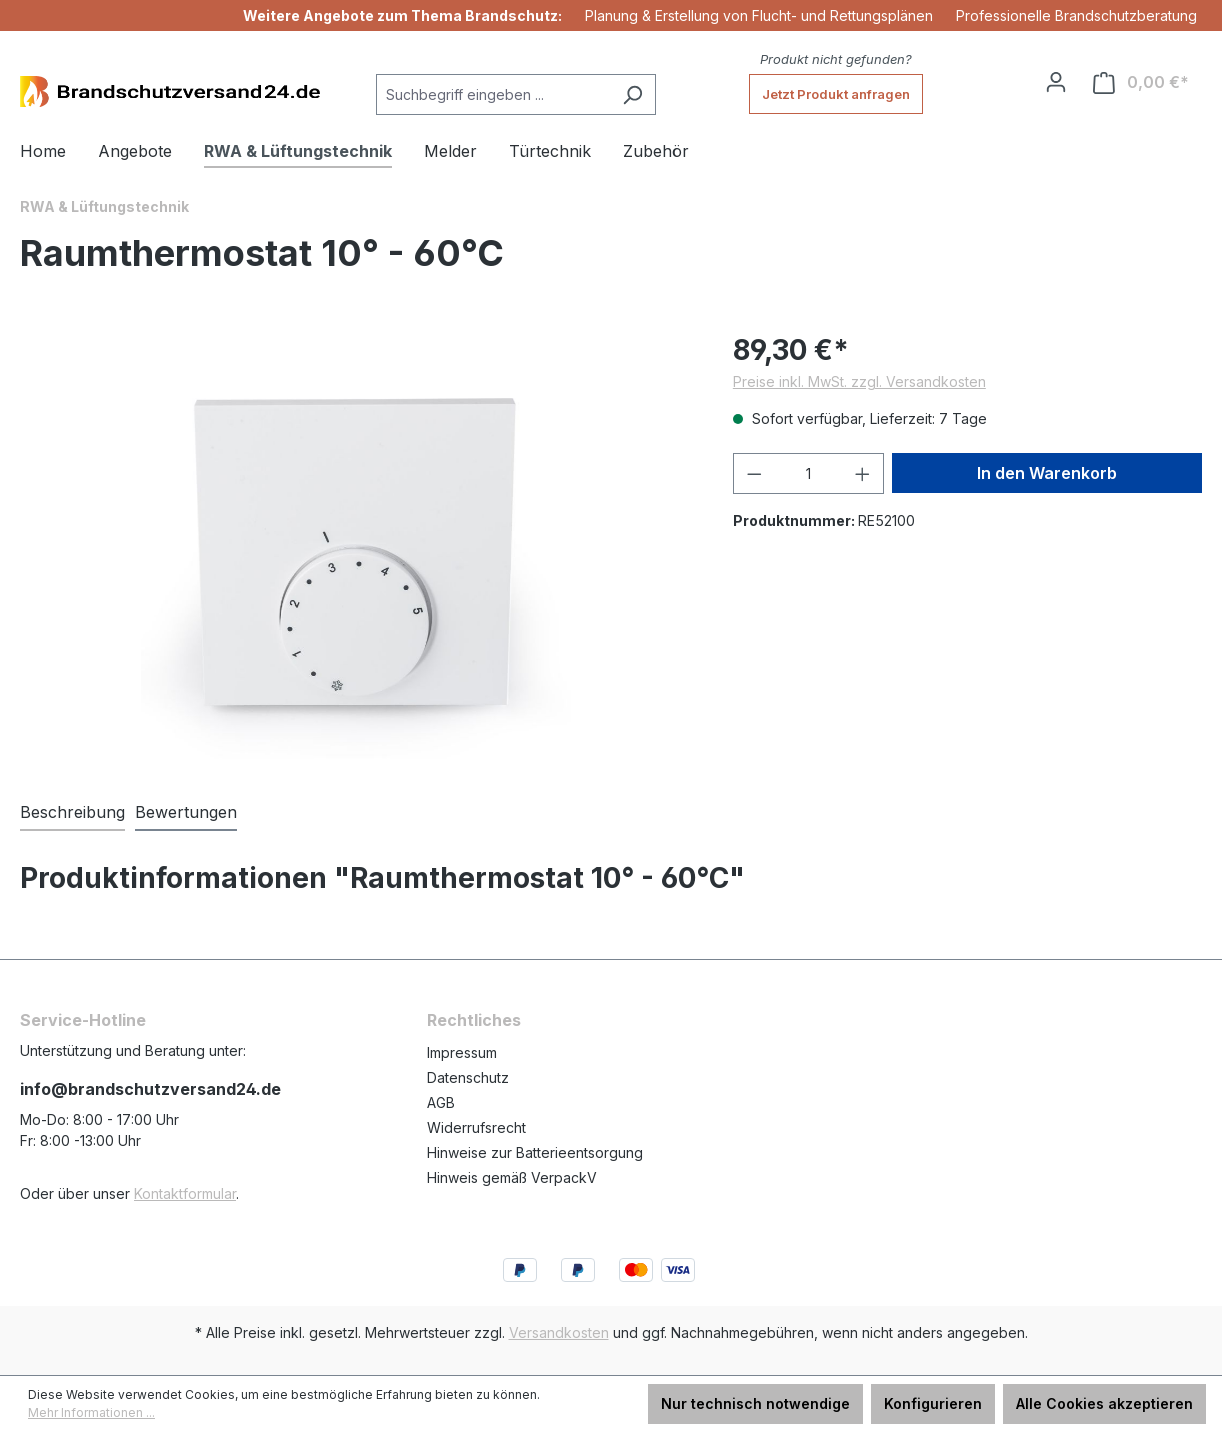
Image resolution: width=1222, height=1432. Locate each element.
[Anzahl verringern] (754, 473)
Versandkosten (559, 1332)
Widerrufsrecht (476, 1127)
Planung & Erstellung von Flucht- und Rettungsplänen (759, 15)
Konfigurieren (933, 1403)
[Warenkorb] (1141, 82)
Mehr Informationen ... (91, 1412)
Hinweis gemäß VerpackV (512, 1177)
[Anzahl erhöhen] (863, 473)
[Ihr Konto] (1056, 82)
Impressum (462, 1052)
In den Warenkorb (1047, 473)
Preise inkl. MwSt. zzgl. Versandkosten (859, 381)
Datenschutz (468, 1077)
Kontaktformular (185, 1193)
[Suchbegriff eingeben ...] (493, 94)
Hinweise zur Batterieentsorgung (535, 1152)
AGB (441, 1102)
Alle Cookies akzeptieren (1104, 1403)
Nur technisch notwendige (755, 1403)
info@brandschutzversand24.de (150, 1089)
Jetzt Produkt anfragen (836, 94)
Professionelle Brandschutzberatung (1076, 15)
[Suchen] (632, 94)
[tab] (72, 813)
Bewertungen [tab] (186, 812)
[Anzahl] (808, 473)
